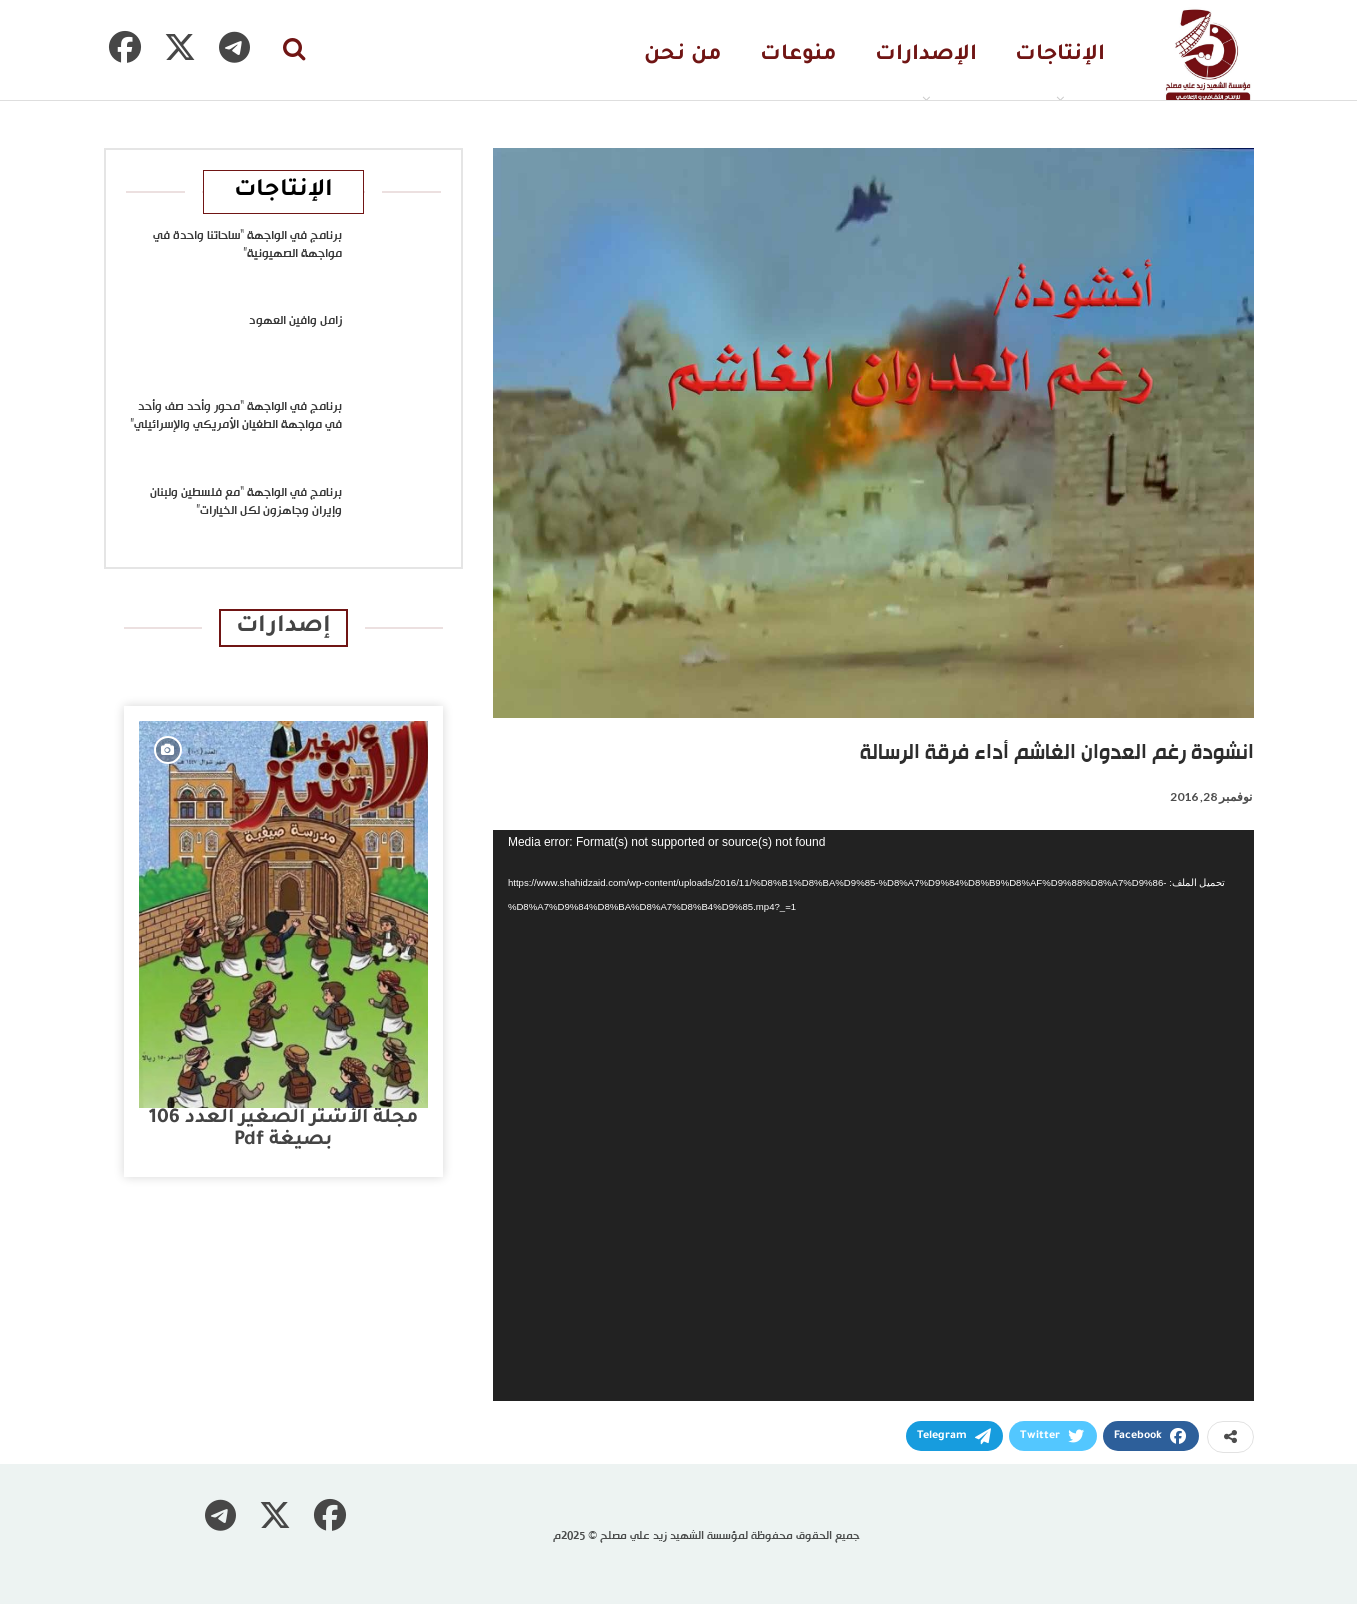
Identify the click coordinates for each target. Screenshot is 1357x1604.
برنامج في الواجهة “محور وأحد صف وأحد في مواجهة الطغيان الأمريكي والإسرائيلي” (236, 416)
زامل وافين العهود (295, 321)
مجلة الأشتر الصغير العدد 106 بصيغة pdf (283, 1129)
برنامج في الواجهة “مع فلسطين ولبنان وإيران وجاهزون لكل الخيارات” (246, 502)
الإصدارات (926, 55)
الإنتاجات (1060, 55)
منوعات (798, 55)
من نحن (683, 55)
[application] (873, 1115)
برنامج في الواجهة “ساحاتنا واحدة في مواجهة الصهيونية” (247, 245)
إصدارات (283, 627)
